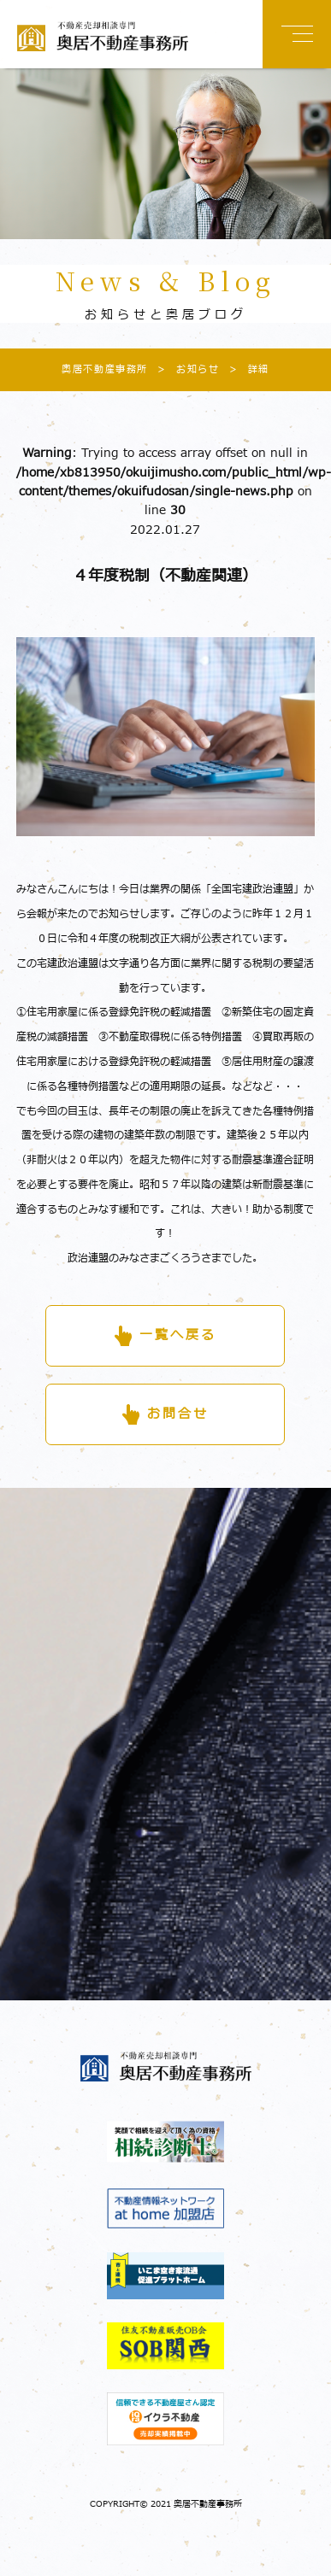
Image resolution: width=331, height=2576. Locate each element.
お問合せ (178, 1414)
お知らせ (183, 369)
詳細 (244, 369)
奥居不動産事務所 (105, 369)
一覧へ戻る (177, 1335)
